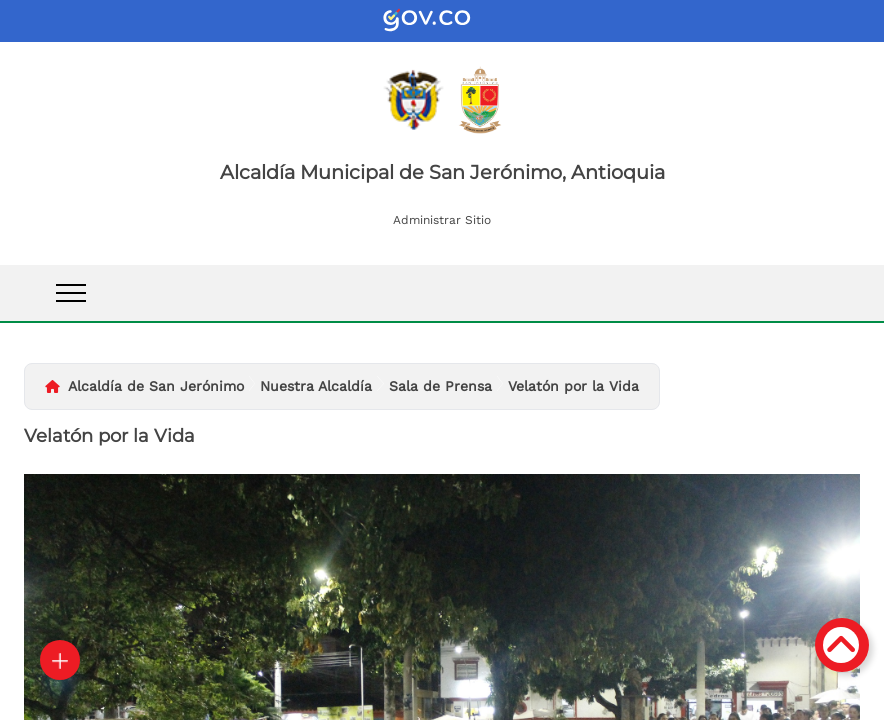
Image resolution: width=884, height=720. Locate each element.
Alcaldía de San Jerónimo (156, 386)
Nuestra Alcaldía (316, 386)
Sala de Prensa (440, 386)
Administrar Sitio (442, 220)
